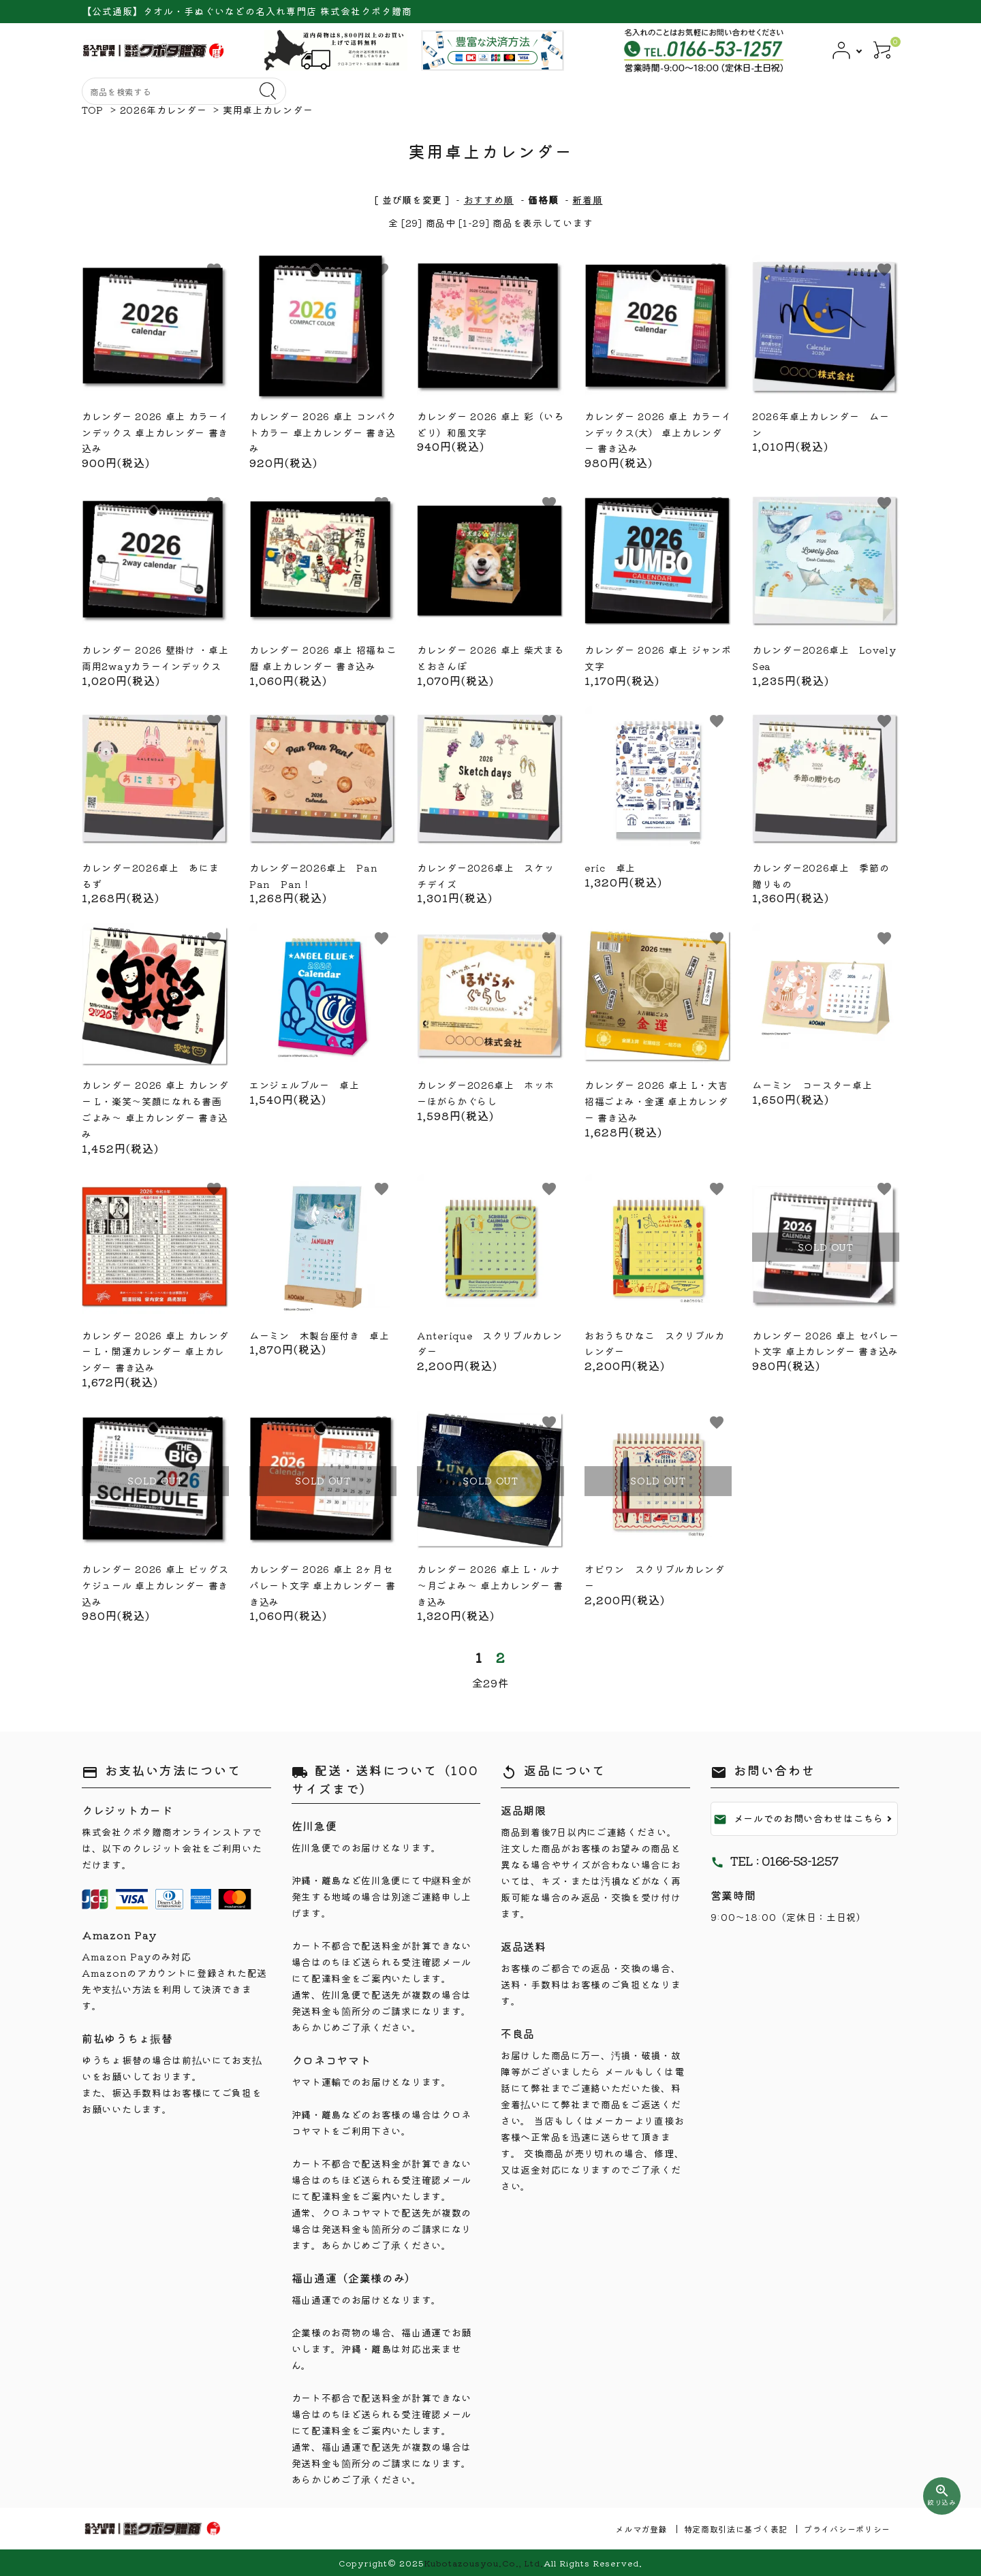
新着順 (587, 199)
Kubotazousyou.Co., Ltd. (484, 2563)
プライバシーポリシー (847, 2528)
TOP (93, 109)
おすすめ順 (489, 199)
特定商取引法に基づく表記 (736, 2528)
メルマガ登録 (641, 2528)
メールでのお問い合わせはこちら (798, 1818)
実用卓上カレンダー (268, 109)
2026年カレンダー (163, 109)
